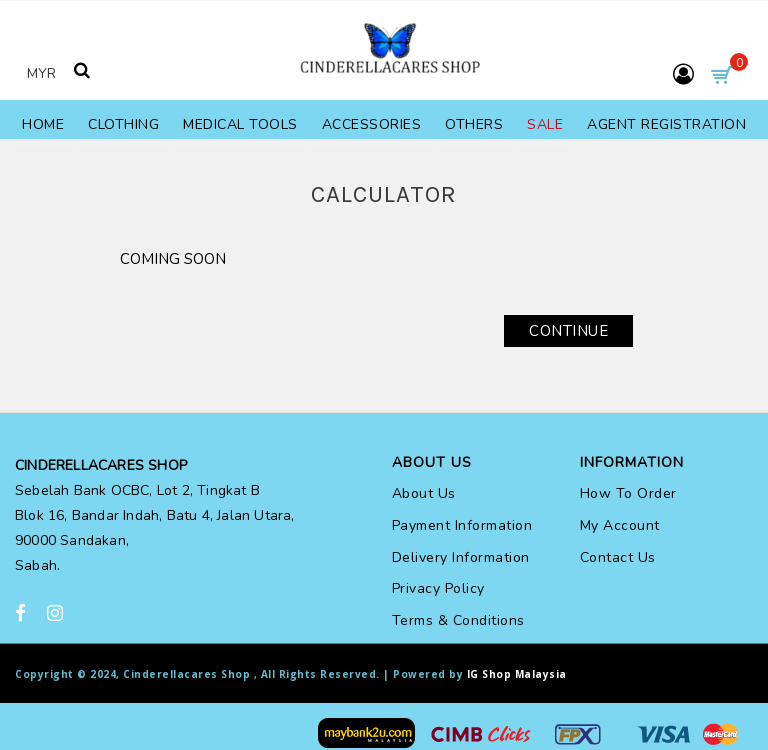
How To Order (628, 493)
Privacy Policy (438, 588)
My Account (620, 525)
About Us (424, 493)
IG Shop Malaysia (517, 674)
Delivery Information (461, 557)
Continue (568, 331)
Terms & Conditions (458, 620)
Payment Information (462, 525)
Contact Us (618, 557)
